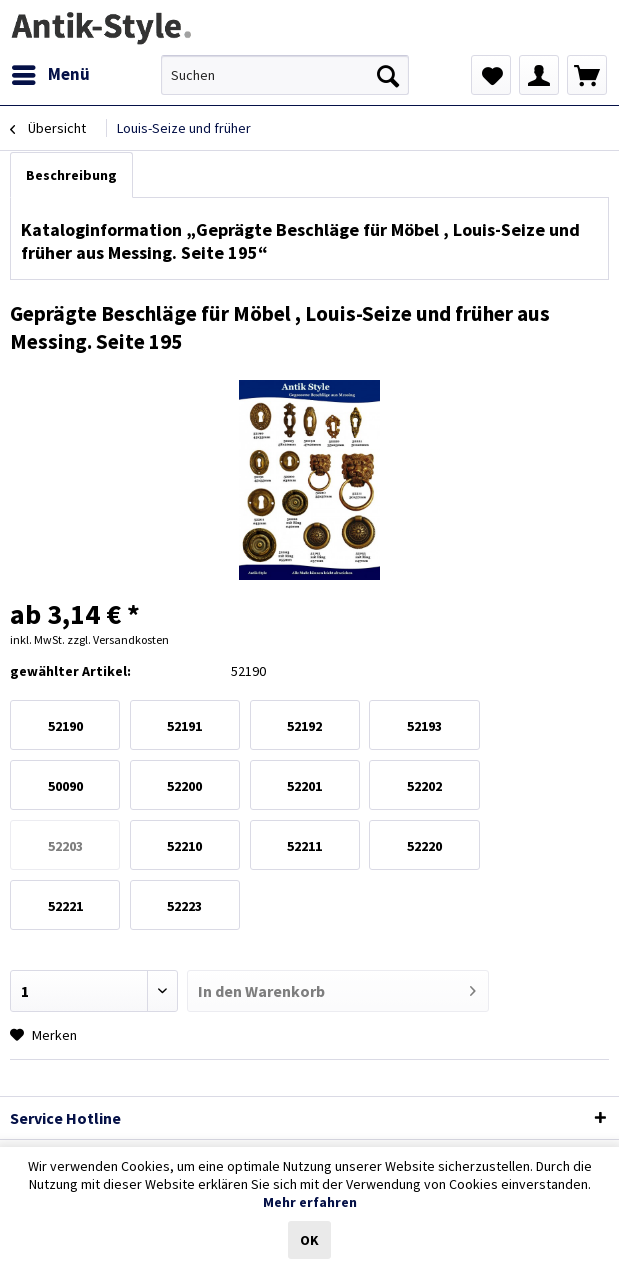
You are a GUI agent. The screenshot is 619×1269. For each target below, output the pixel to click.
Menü (51, 72)
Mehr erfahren (310, 1202)
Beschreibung (71, 175)
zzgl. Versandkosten (118, 639)
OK (309, 1240)
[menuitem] (50, 75)
